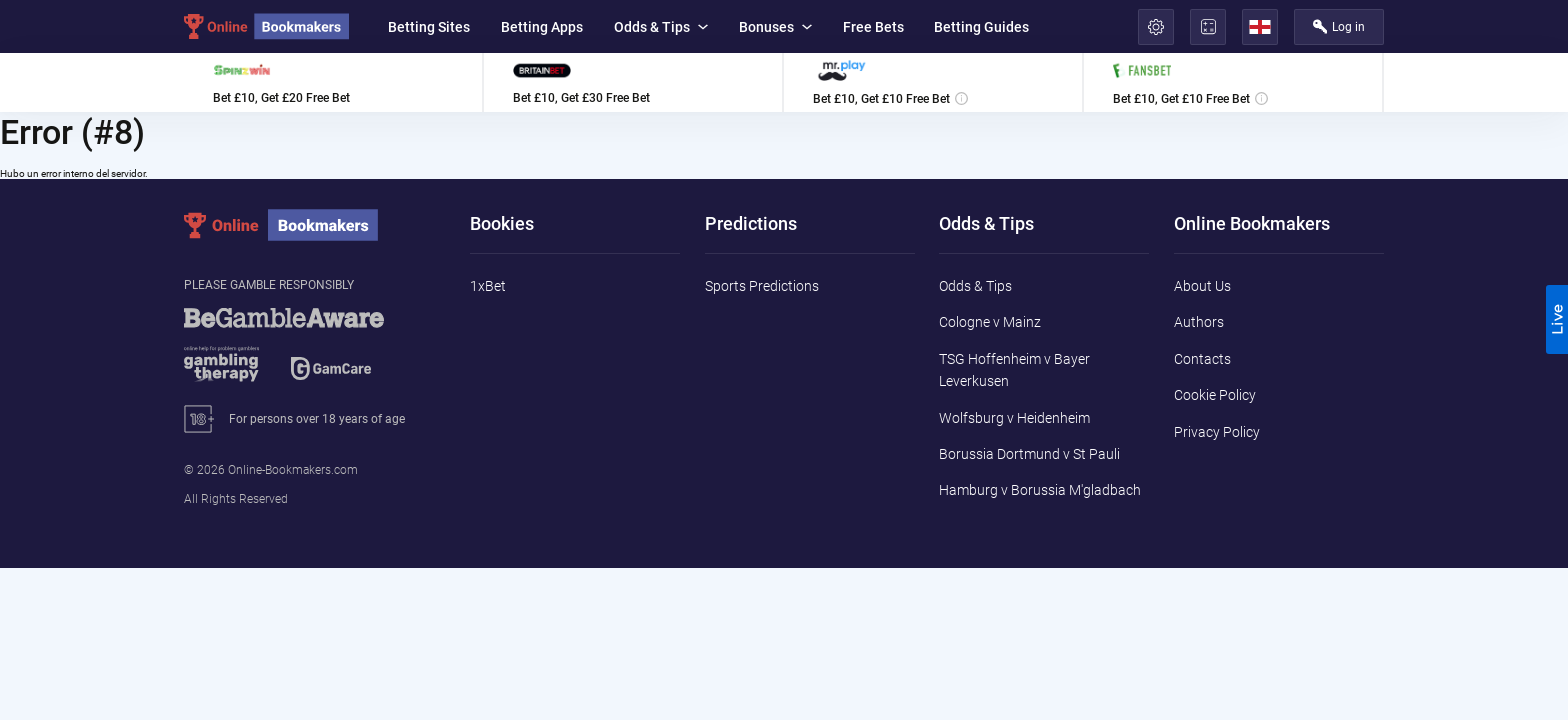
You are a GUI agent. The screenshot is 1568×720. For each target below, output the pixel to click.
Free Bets (873, 27)
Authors (1199, 322)
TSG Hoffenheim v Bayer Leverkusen (1014, 370)
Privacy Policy (1217, 432)
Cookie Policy (1215, 395)
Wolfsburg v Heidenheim (1014, 418)
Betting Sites (429, 27)
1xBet (488, 286)
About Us (1202, 286)
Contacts (1202, 359)
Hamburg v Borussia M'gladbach (1040, 490)
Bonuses (775, 27)
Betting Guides (981, 27)
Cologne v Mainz (990, 322)
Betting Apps (542, 27)
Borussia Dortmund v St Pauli (1029, 454)
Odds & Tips (661, 27)
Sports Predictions (762, 286)
